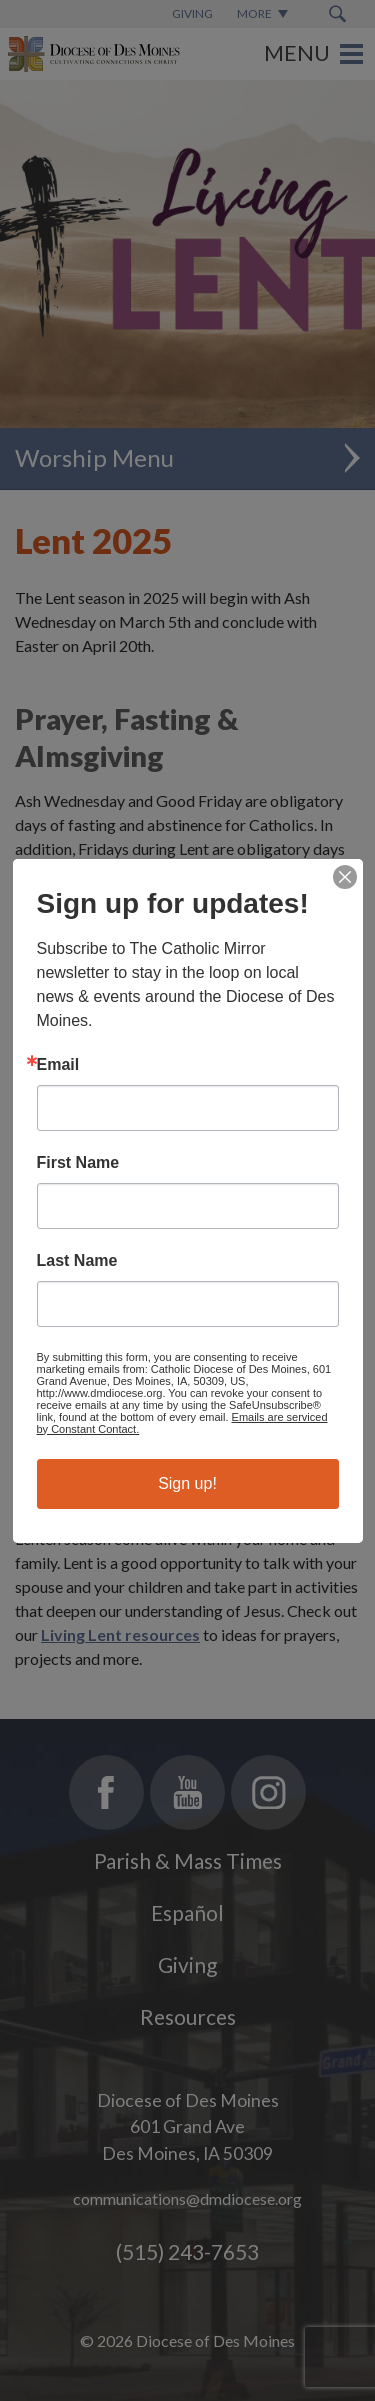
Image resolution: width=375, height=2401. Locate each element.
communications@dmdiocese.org (187, 2198)
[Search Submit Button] (337, 14)
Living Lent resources (164, 1014)
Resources (188, 2016)
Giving (187, 1964)
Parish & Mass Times (188, 1860)
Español (187, 1912)
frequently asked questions (180, 1372)
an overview (194, 1330)
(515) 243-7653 (187, 2251)
